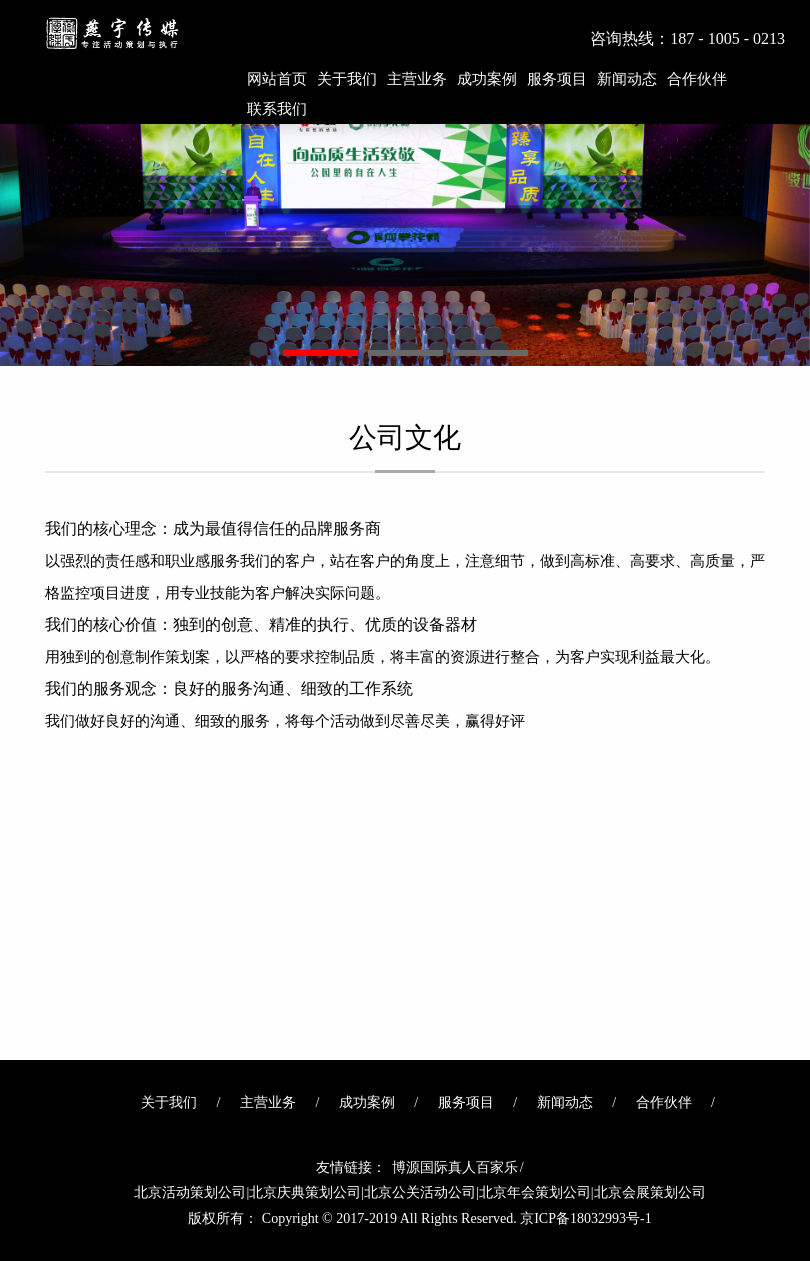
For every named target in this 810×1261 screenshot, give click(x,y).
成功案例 (487, 79)
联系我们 (277, 109)
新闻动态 (627, 79)
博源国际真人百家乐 (455, 1167)
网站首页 (277, 79)
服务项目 (557, 79)
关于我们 (347, 79)
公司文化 (405, 447)
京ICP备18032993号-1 (585, 1218)
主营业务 (417, 79)
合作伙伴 (697, 79)
